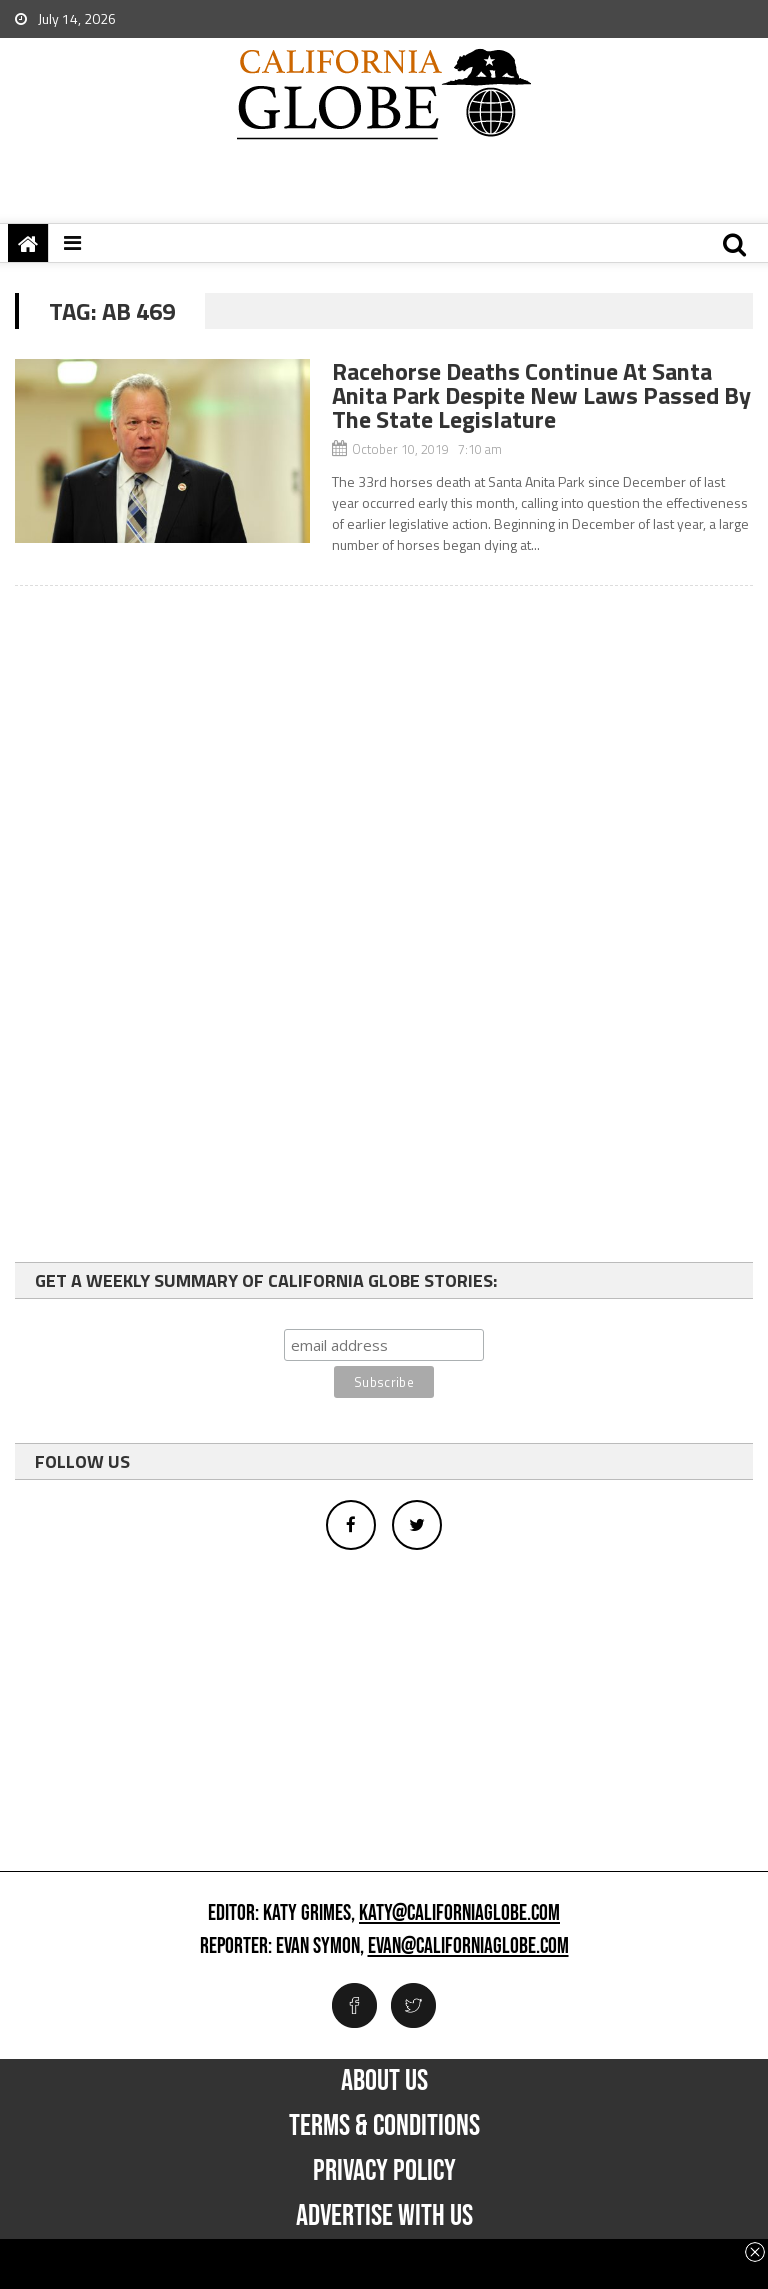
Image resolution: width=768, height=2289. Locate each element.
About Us (384, 2081)
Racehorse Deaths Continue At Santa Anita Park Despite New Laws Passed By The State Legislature (541, 395)
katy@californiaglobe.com (459, 1914)
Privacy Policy (384, 2171)
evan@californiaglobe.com (468, 1947)
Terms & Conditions (384, 2126)
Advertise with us (384, 2216)
